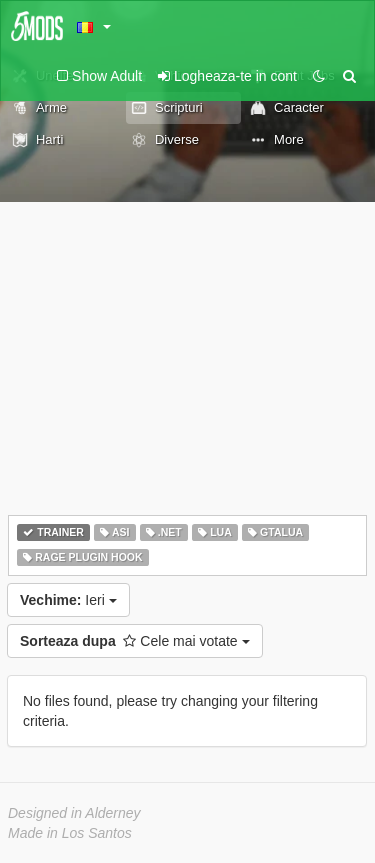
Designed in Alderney (74, 813)
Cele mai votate (135, 641)
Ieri (68, 600)
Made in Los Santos (70, 833)
